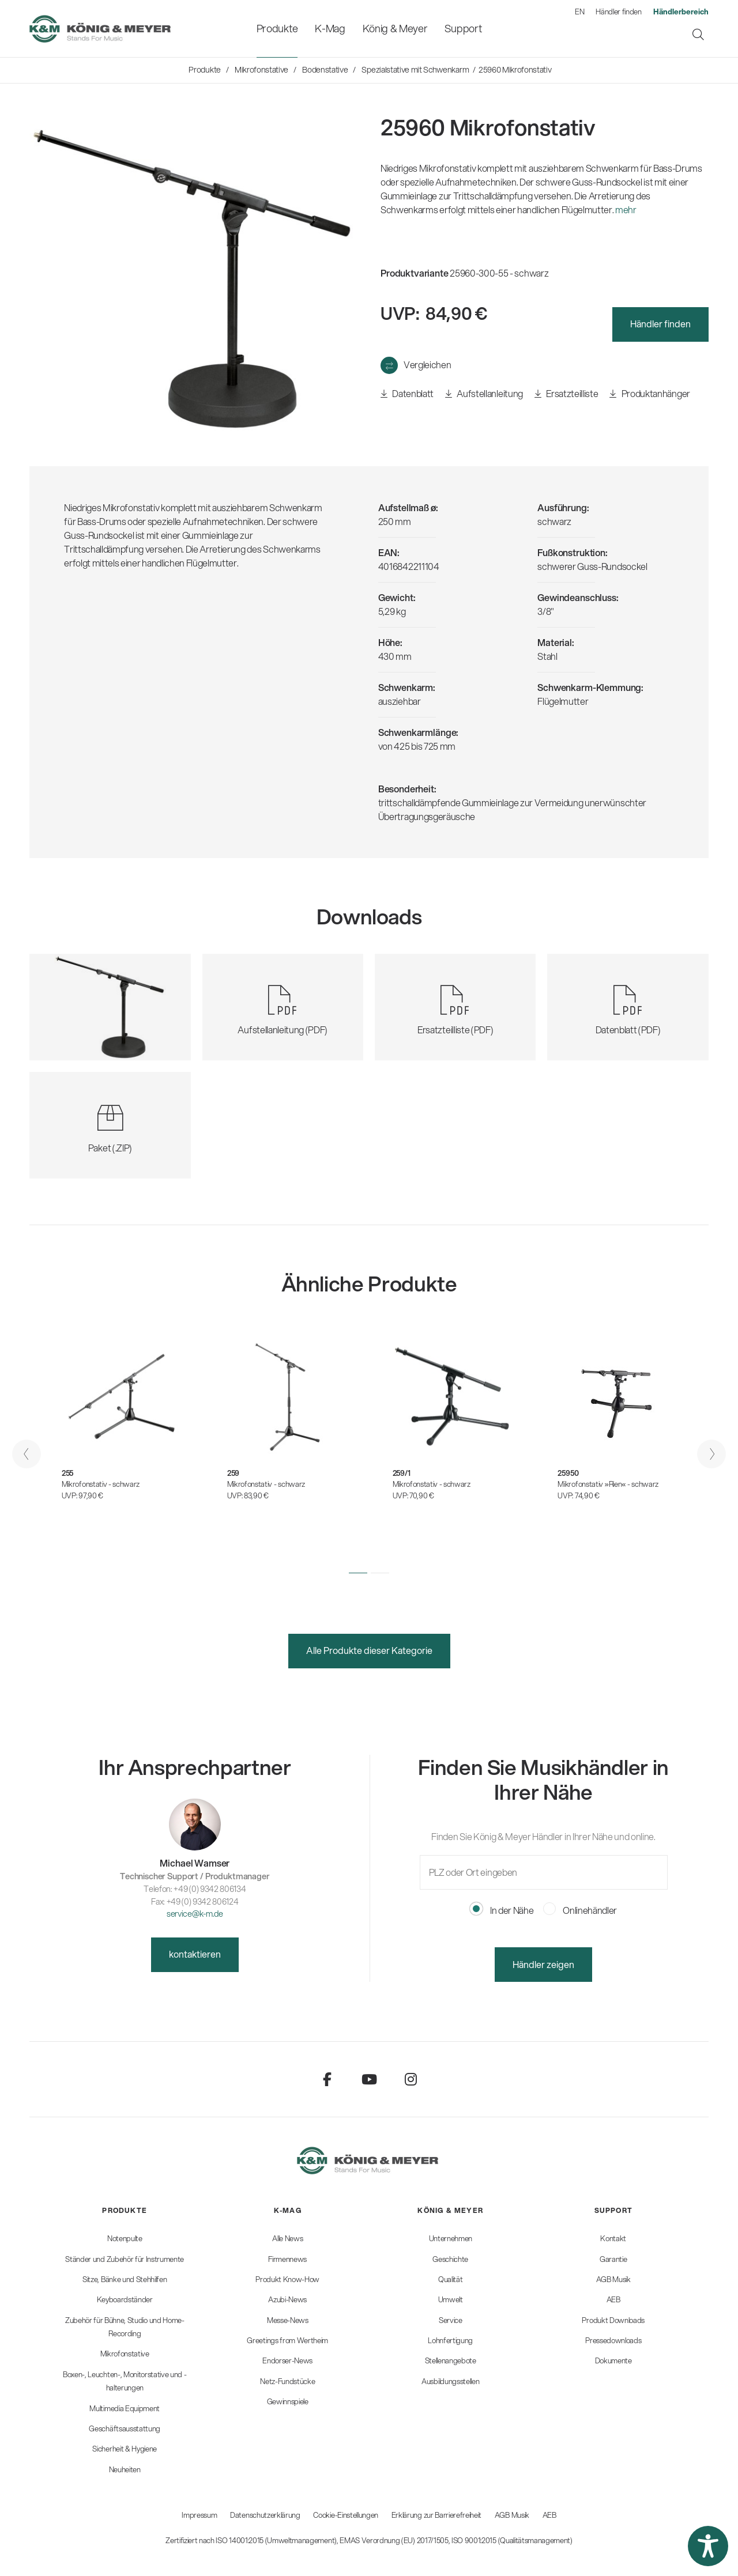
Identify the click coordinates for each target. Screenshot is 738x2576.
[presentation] (26, 1454)
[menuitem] (277, 28)
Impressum (199, 2515)
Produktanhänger (649, 394)
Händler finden (619, 11)
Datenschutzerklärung (265, 2515)
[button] (358, 1573)
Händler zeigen (543, 1964)
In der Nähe (501, 1910)
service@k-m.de (195, 1914)
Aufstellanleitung (484, 394)
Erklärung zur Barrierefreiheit (436, 2515)
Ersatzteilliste (566, 394)
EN (579, 11)
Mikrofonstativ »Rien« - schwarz (608, 1484)
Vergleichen (427, 364)
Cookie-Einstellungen (345, 2515)
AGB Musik (512, 2515)
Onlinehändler (580, 1910)
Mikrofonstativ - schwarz (101, 1484)
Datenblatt (407, 394)
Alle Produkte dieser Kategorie (369, 1650)
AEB (549, 2515)
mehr (626, 209)
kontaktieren (195, 1954)
